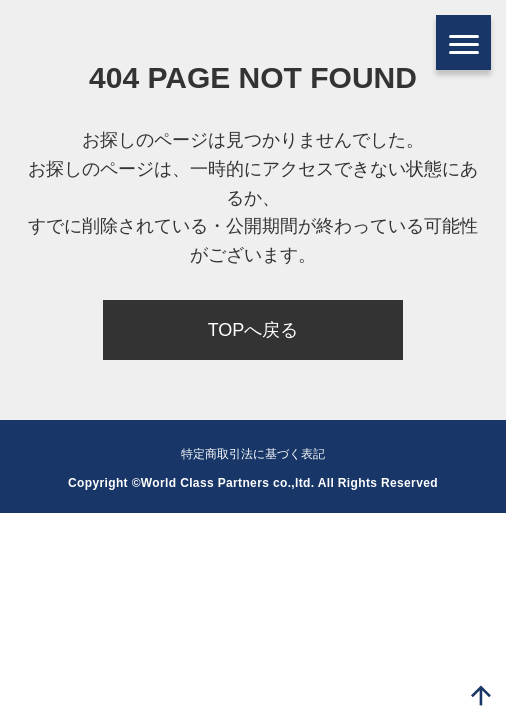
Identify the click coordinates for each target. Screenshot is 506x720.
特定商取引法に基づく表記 (253, 454)
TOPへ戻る (253, 330)
